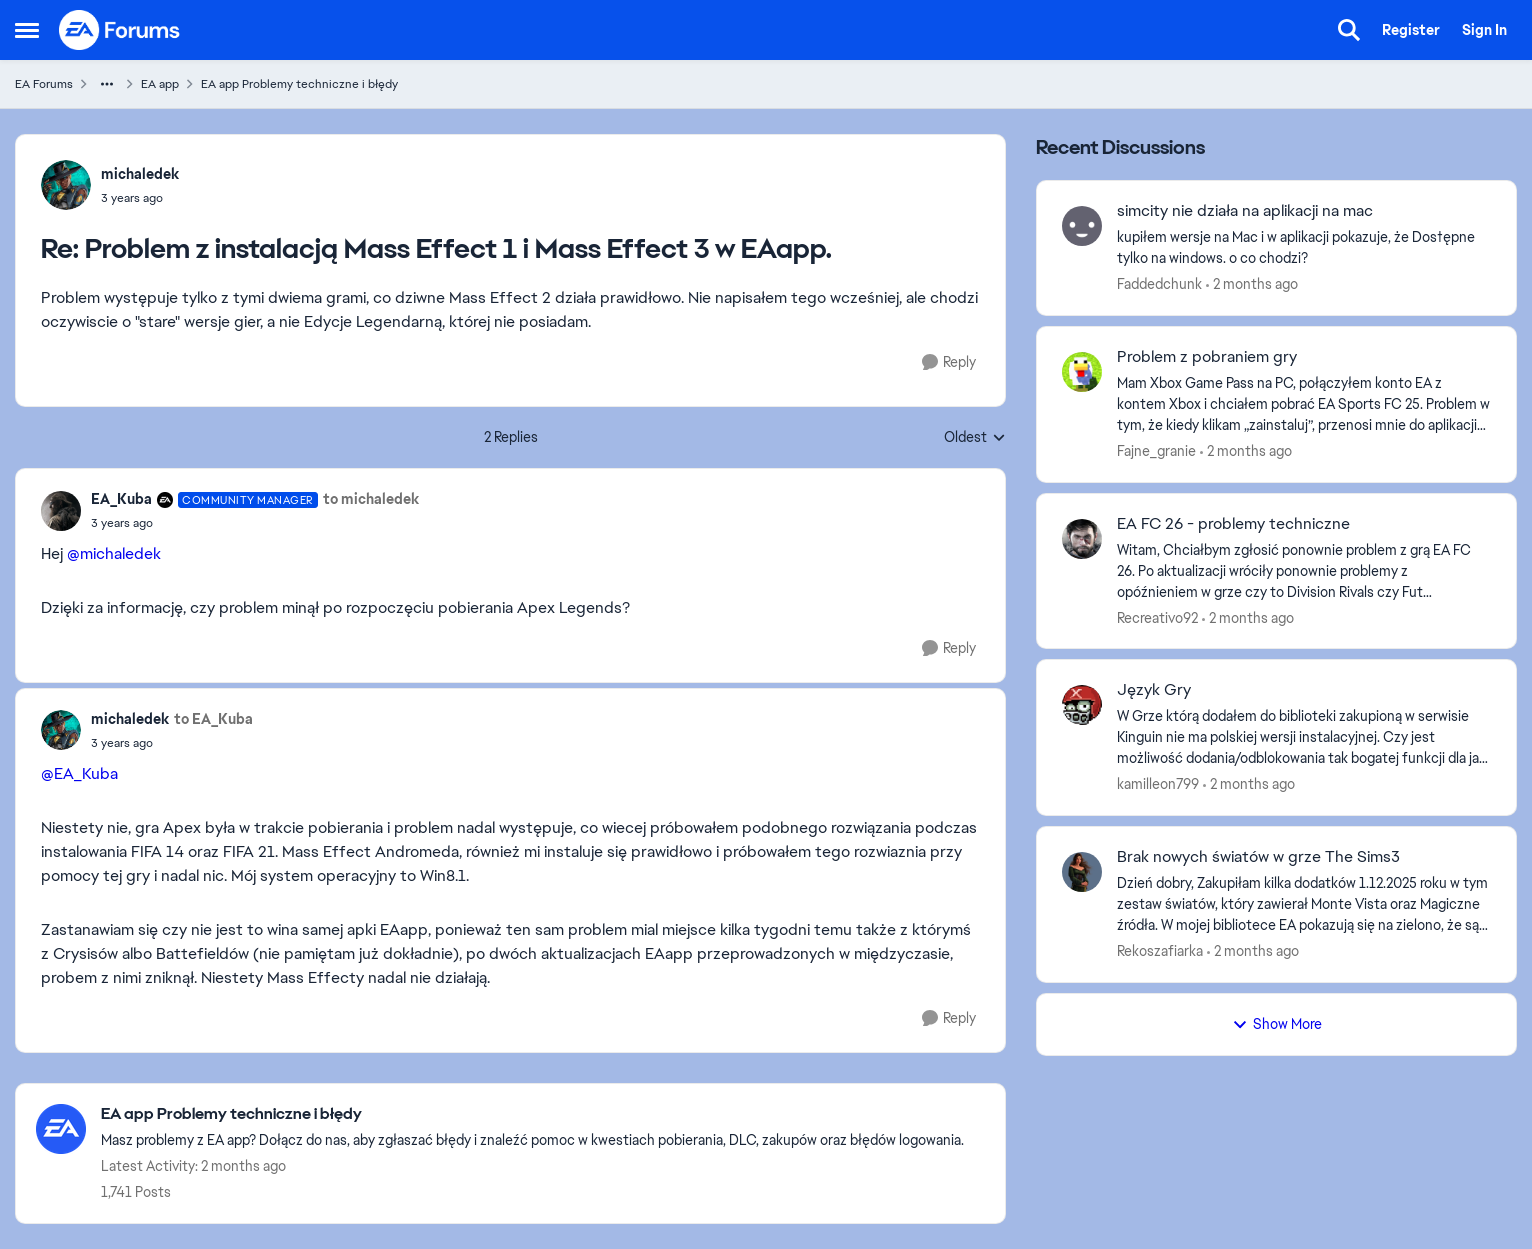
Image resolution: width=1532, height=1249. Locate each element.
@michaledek (114, 553)
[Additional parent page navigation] (107, 84)
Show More (1277, 1024)
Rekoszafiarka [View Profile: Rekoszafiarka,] (1160, 951)
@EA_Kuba (79, 773)
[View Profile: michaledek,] (66, 185)
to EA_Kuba (213, 719)
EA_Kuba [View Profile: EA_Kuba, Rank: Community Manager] (121, 499)
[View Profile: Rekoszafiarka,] (1082, 872)
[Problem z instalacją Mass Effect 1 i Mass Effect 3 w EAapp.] (140, 198)
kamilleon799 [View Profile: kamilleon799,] (1158, 784)
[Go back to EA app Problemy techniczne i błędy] (532, 1114)
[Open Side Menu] (27, 30)
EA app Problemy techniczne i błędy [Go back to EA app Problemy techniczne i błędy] (299, 84)
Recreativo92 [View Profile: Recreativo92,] (1157, 617)
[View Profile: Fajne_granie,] (1082, 372)
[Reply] (949, 362)
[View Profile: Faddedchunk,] (1082, 226)
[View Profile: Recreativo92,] (1082, 539)
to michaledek (371, 499)
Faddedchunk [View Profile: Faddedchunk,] (1159, 284)
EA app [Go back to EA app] (160, 84)
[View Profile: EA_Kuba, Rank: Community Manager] (61, 511)
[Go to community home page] (120, 30)
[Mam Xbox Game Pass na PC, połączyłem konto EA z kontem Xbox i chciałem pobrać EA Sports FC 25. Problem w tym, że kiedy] (1304, 404)
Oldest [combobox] (975, 438)
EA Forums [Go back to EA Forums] (44, 84)
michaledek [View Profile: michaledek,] (140, 174)
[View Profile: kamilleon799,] (1082, 705)
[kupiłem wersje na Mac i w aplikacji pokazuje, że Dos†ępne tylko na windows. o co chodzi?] (1304, 248)
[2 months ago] (1252, 284)
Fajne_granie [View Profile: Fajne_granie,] (1156, 451)
